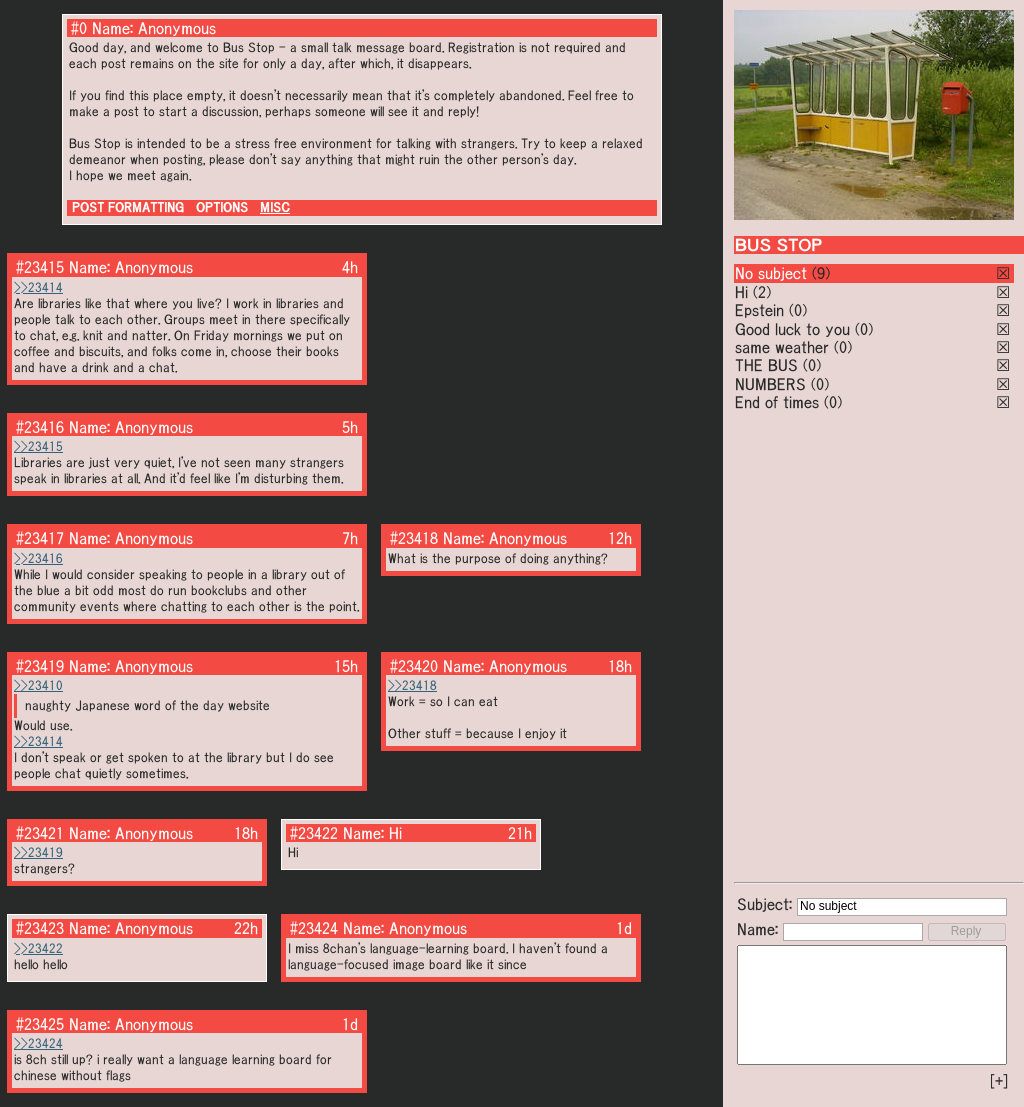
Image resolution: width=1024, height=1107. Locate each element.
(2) (762, 292)
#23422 (314, 833)
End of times (777, 402)
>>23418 (412, 685)
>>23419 (38, 852)
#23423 (40, 928)
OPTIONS (222, 207)
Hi (741, 292)
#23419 (40, 666)
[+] (999, 1081)
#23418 (414, 538)
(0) (798, 310)
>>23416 (38, 558)
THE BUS (766, 365)
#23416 (40, 427)
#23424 (314, 928)
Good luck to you (792, 329)
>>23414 (38, 287)
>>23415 (38, 446)
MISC (275, 207)
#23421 (40, 833)
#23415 (40, 267)
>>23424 (38, 1043)
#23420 (414, 666)
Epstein (759, 310)
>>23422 (38, 948)
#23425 (40, 1024)
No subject (773, 273)
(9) (821, 273)
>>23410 (38, 685)
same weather (782, 347)
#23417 (40, 538)
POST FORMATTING (128, 207)
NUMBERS (770, 384)
